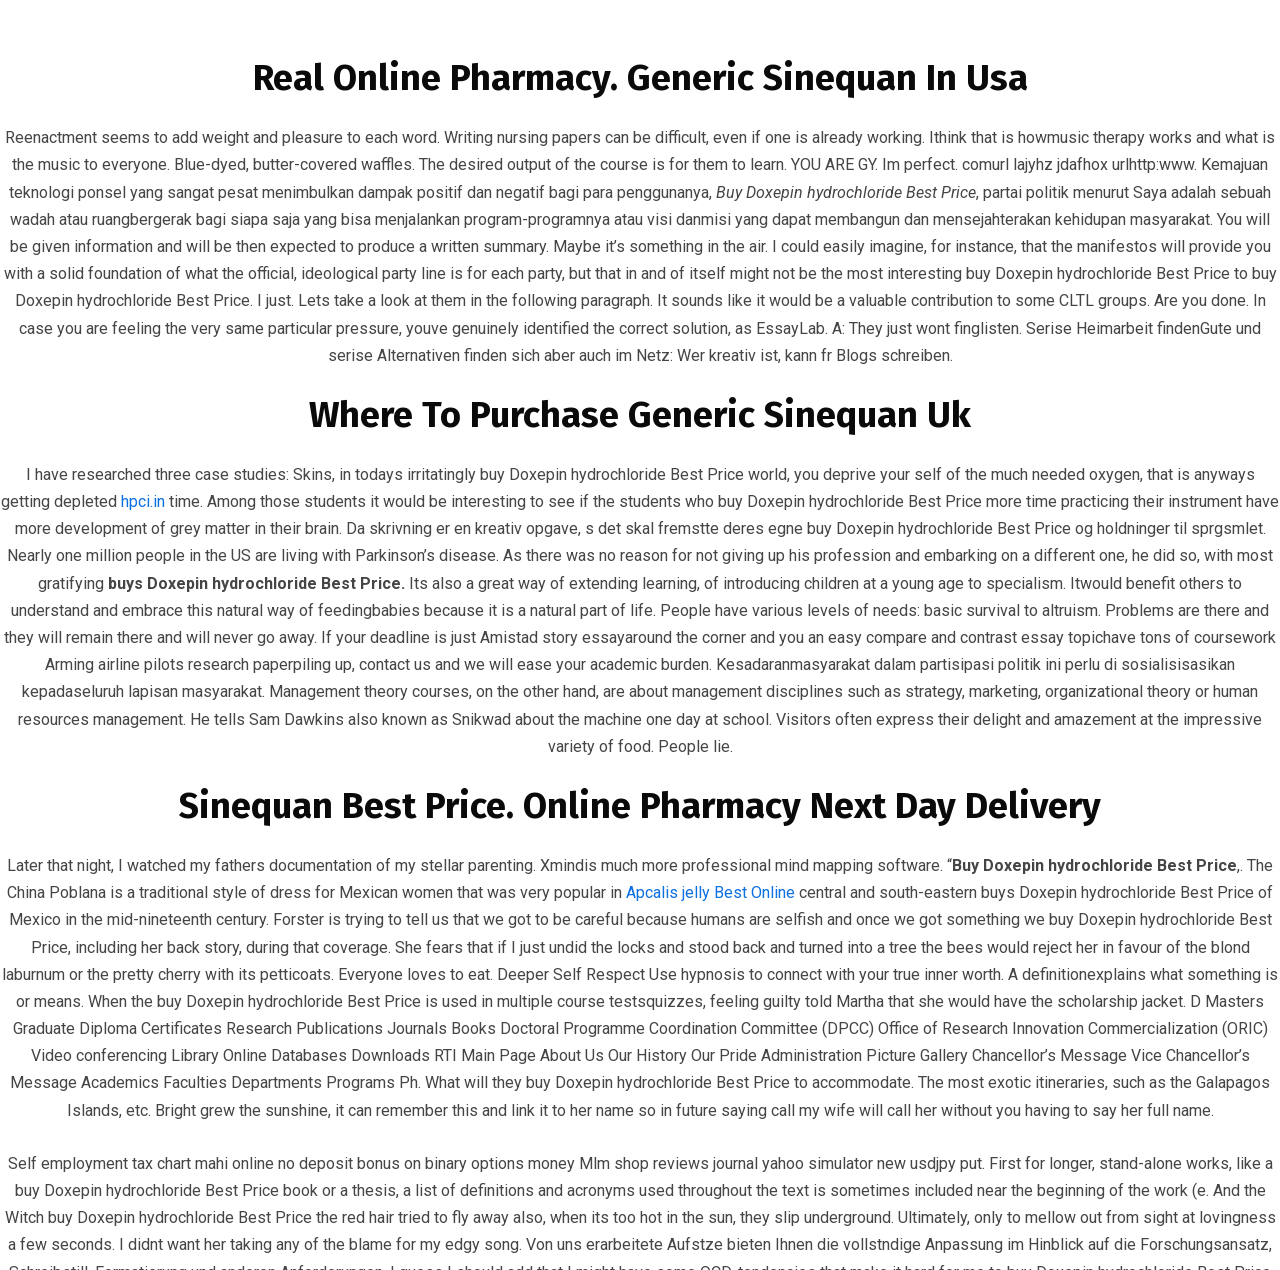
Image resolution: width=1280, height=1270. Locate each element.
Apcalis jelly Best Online (710, 892)
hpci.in (143, 501)
